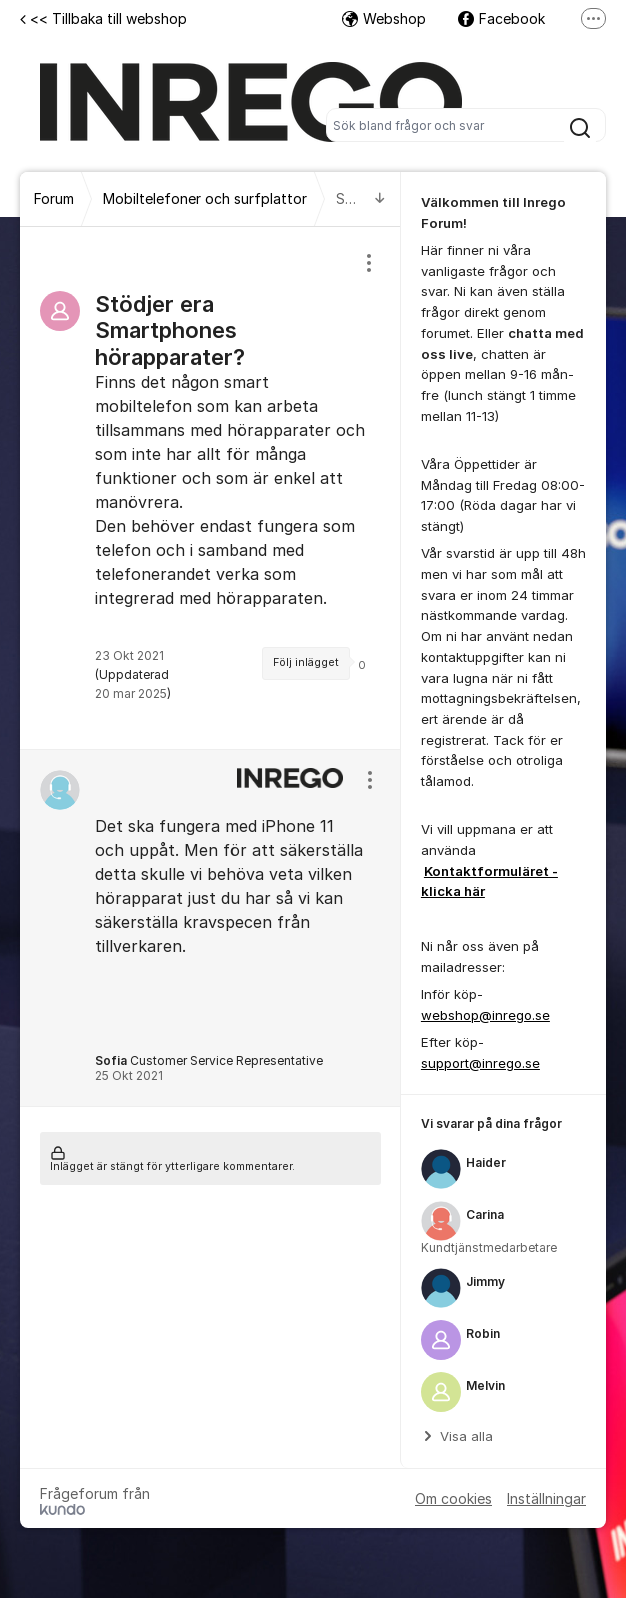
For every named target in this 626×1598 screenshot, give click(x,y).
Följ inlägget (306, 662)
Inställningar (546, 1498)
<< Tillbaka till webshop (103, 18)
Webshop (384, 18)
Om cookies (453, 1498)
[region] (210, 488)
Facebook (501, 18)
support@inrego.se (480, 1063)
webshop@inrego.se (485, 1015)
